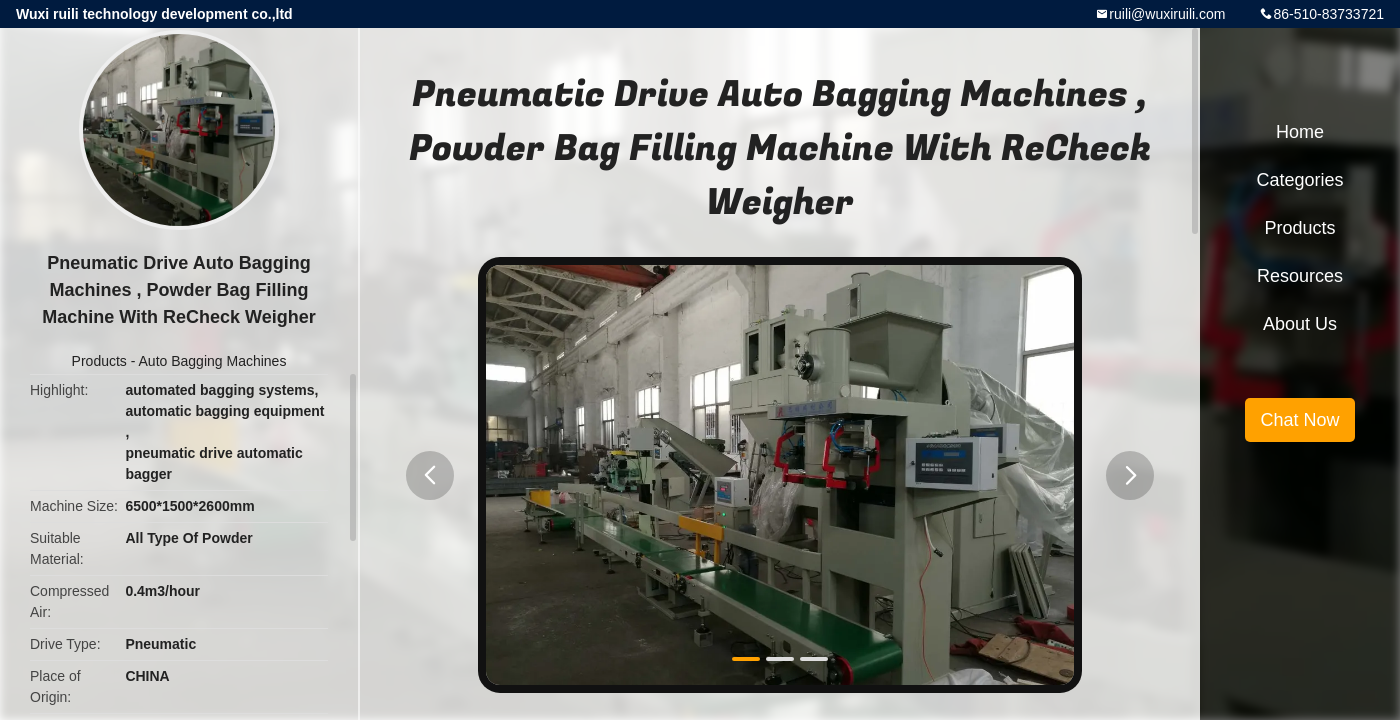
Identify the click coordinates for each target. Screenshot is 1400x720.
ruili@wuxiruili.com (1167, 14)
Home (1300, 132)
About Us (1300, 324)
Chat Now (1299, 420)
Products (99, 361)
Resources (1300, 276)
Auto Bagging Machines (213, 361)
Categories (1299, 180)
